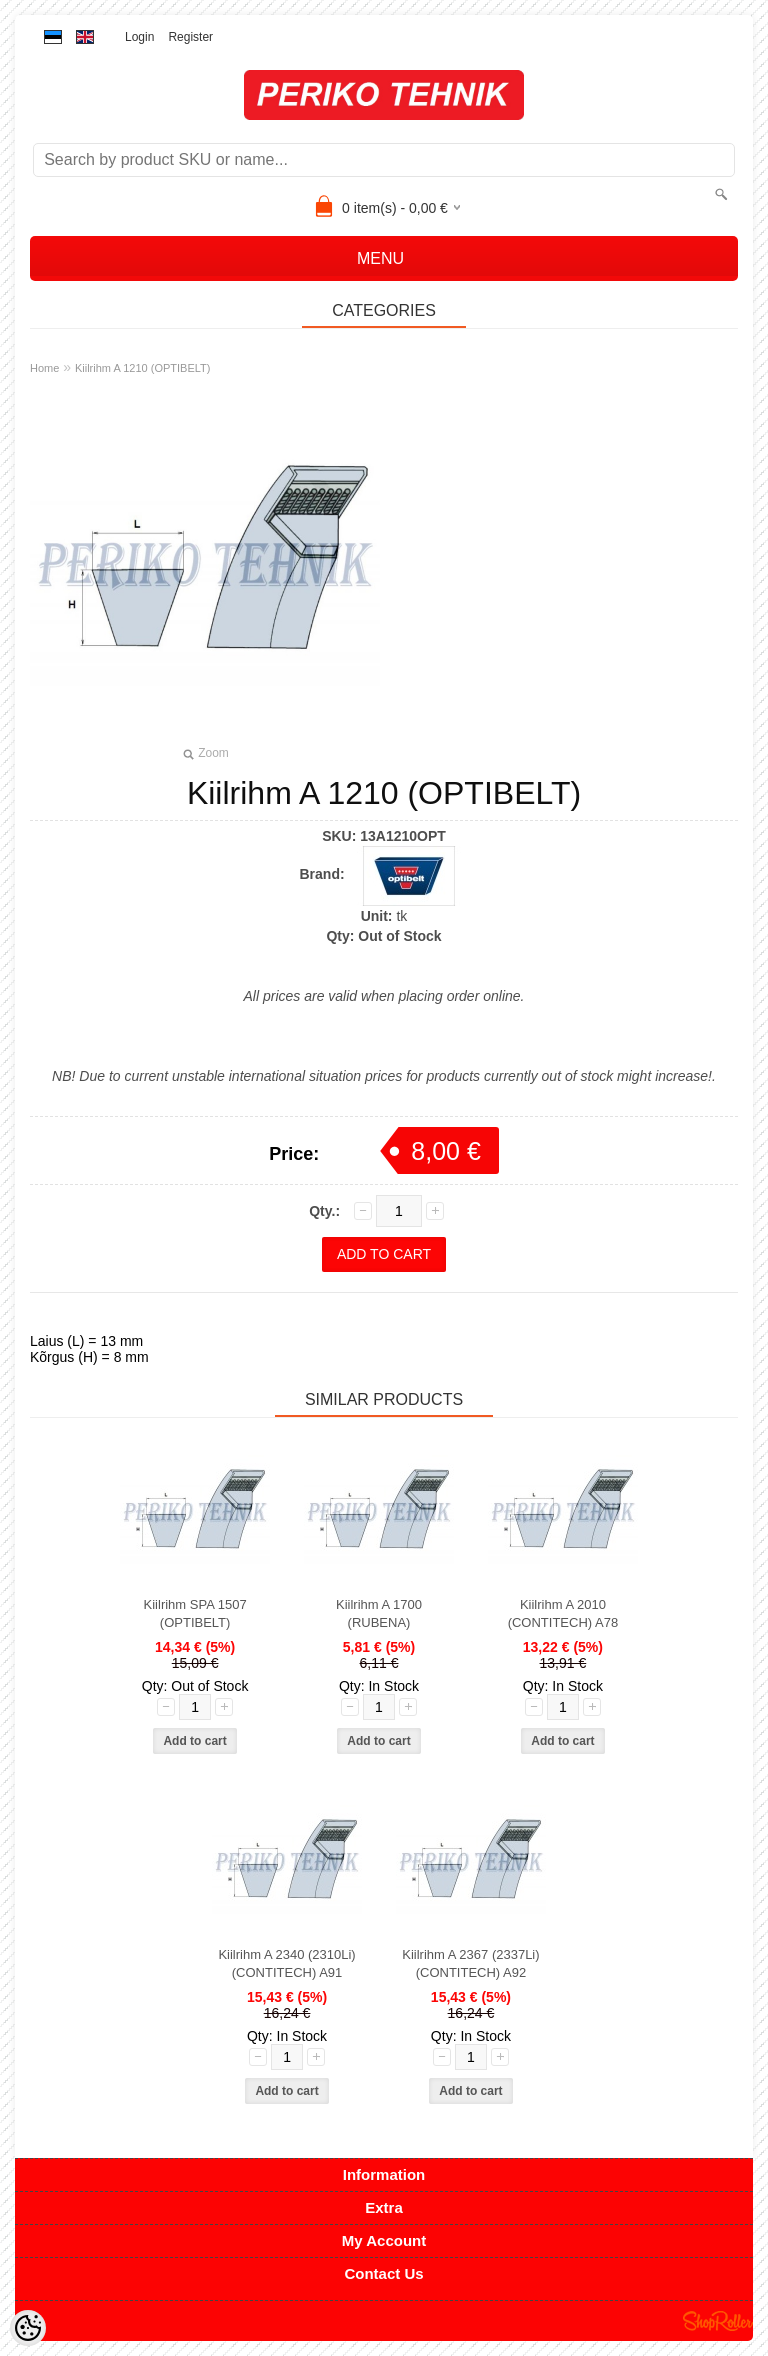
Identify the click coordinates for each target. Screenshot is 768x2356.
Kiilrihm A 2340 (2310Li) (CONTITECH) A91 (286, 1963)
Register (190, 37)
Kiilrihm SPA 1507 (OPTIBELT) (195, 1613)
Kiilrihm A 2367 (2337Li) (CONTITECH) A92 (470, 1963)
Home (44, 368)
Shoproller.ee (718, 2321)
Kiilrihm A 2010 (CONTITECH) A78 (563, 1613)
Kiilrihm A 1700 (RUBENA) (379, 1613)
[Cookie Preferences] (28, 2328)
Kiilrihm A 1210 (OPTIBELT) (143, 368)
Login (139, 37)
